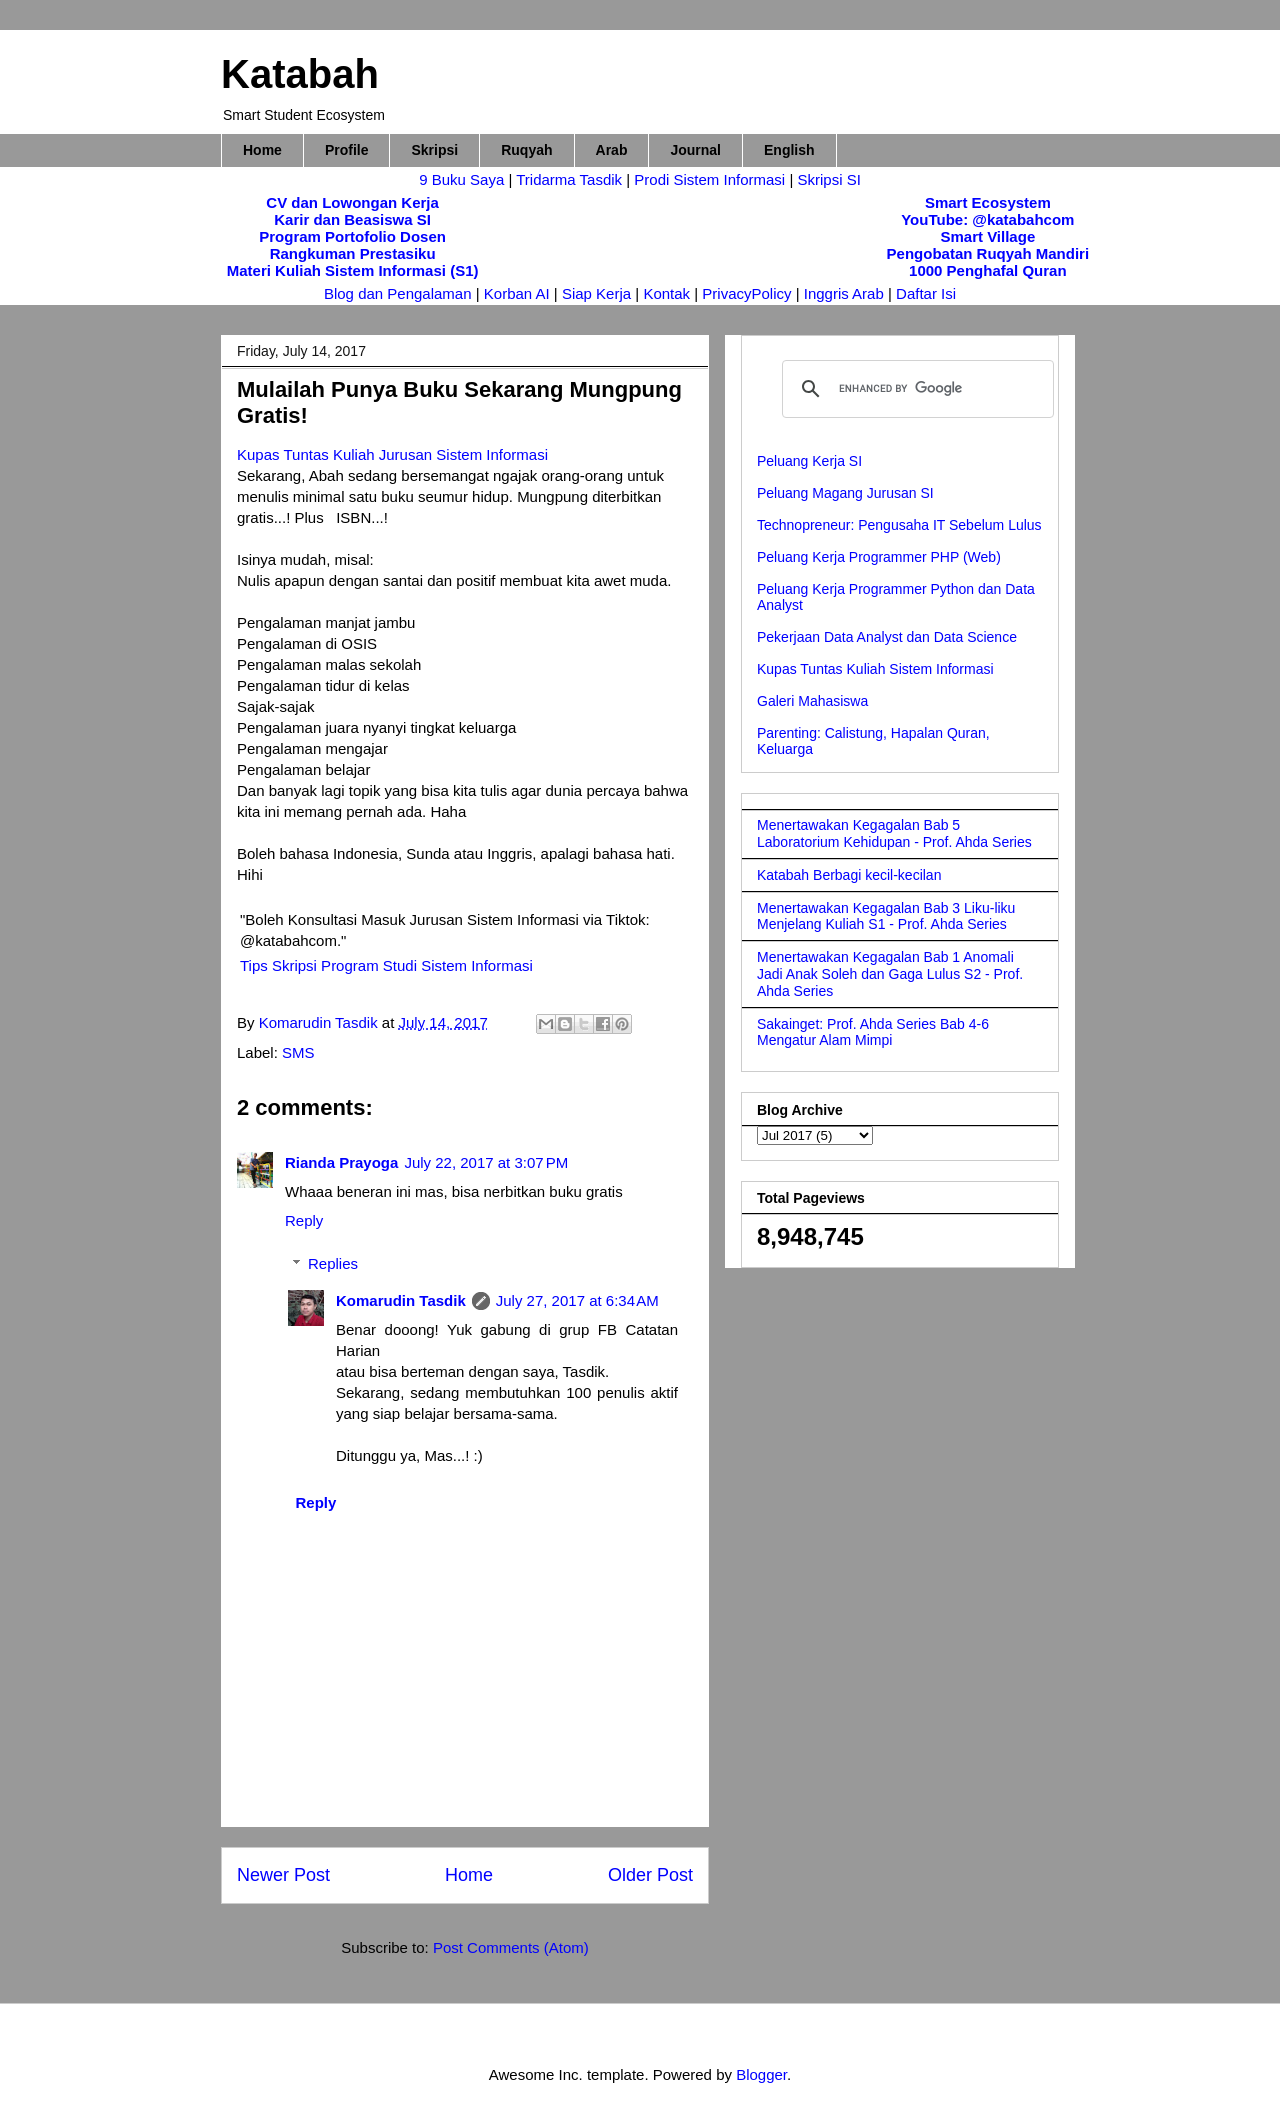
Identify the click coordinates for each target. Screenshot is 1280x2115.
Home (262, 150)
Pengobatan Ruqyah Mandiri (988, 253)
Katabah (300, 74)
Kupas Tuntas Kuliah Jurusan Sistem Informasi (392, 454)
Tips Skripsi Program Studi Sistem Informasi (386, 965)
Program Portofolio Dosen (352, 236)
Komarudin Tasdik (401, 1300)
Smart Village (987, 236)
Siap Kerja (596, 293)
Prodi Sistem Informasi (709, 179)
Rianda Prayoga (341, 1162)
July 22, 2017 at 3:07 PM (486, 1162)
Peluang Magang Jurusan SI (845, 493)
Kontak (666, 293)
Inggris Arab (846, 293)
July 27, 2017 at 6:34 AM (577, 1300)
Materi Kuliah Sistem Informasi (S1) (353, 270)
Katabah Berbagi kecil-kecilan (849, 875)
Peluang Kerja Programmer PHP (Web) (879, 557)
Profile (347, 150)
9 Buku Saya (463, 179)
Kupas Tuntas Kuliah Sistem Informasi (875, 669)
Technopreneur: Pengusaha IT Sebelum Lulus (899, 525)
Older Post (650, 1875)
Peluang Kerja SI (809, 461)
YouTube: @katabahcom (987, 219)
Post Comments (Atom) (511, 1947)
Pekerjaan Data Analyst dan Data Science (887, 637)
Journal (695, 150)
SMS (298, 1052)
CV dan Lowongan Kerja (352, 202)
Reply (304, 1220)
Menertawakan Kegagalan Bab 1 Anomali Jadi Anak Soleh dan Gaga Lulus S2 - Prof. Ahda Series (890, 974)
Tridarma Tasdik (571, 179)
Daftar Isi (926, 293)
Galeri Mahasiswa (812, 701)
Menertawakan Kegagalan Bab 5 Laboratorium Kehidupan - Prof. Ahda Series (894, 833)
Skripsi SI (828, 179)
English (789, 150)
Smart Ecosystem (988, 202)
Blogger (761, 2074)
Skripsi (434, 150)
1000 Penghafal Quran (988, 270)
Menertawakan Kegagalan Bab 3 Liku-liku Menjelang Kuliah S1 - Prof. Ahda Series (886, 916)
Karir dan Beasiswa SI (352, 219)
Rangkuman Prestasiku (353, 253)
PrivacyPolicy (748, 293)
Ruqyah (526, 150)
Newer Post (283, 1875)
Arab (612, 150)
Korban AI (517, 293)
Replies (333, 1263)
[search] (915, 389)
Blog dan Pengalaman (398, 293)
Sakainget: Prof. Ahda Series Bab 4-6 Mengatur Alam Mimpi (873, 1032)
